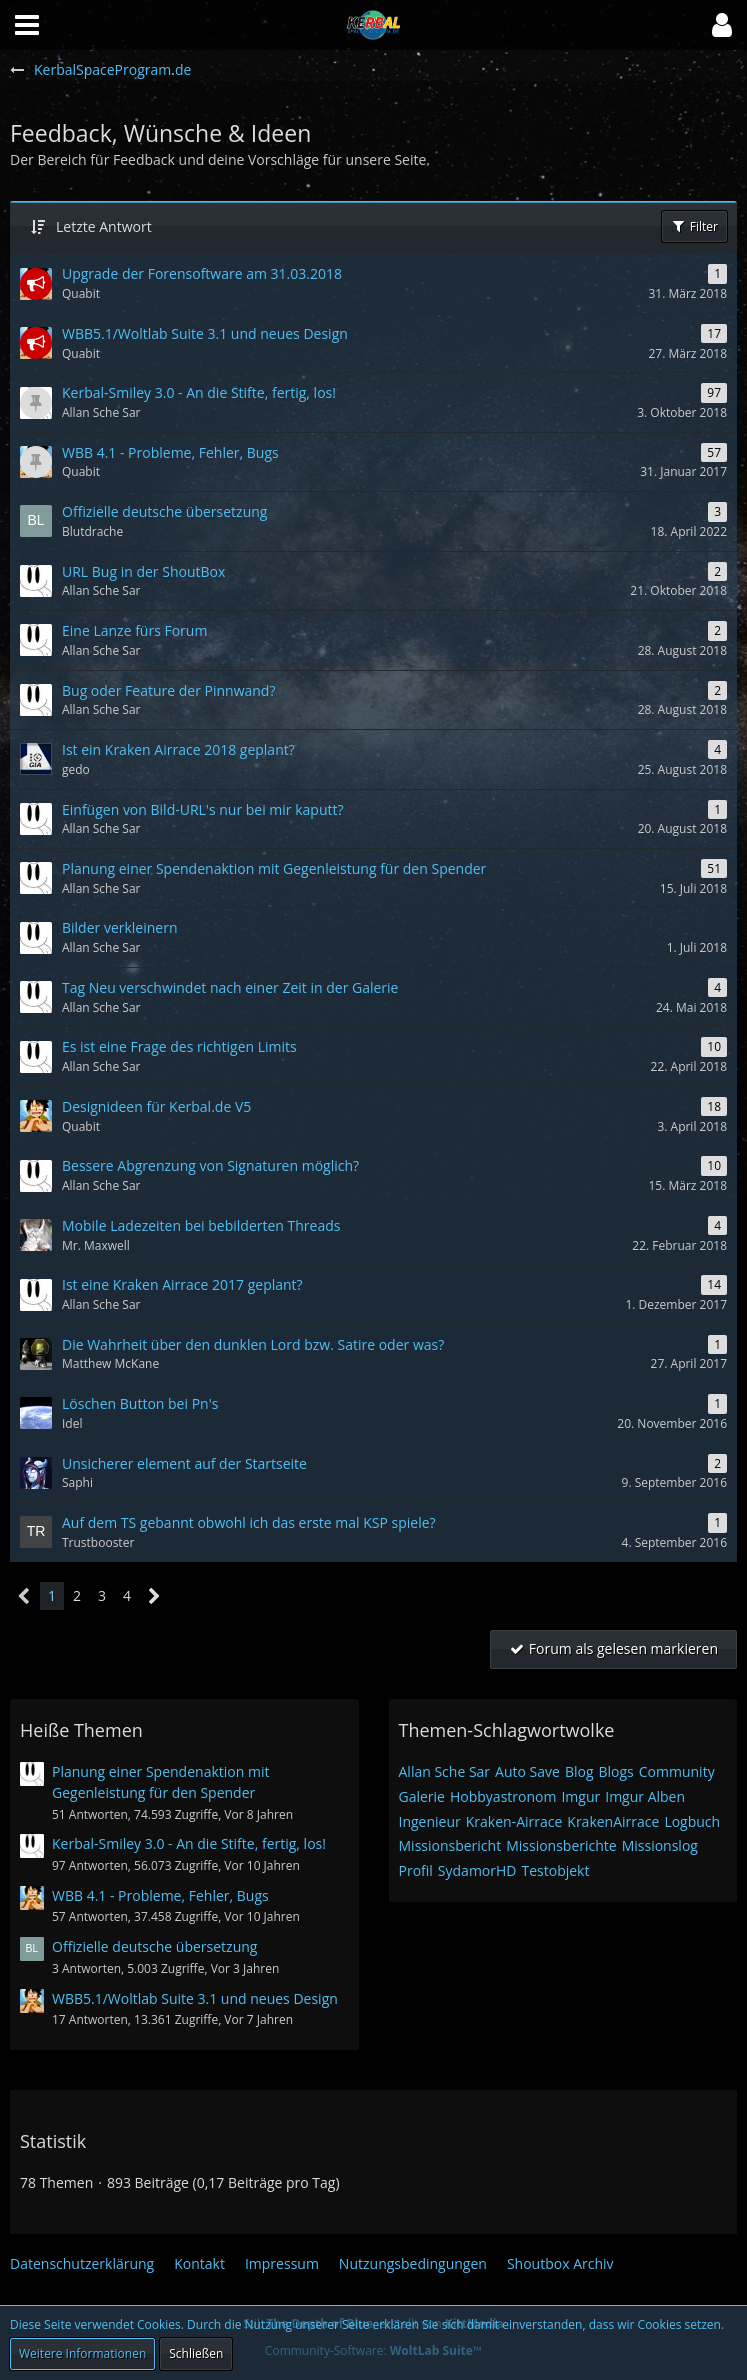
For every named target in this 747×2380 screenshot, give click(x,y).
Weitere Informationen (82, 2353)
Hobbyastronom (503, 1796)
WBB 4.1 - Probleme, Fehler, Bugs (160, 1895)
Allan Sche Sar (445, 1771)
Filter (694, 226)
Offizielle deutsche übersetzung (154, 1946)
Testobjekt (555, 1870)
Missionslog (660, 1845)
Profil (416, 1870)
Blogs (616, 1771)
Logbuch (692, 1821)
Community (677, 1771)
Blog (579, 1771)
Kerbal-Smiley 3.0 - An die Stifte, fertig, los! (189, 1843)
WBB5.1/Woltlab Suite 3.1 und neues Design (195, 1998)
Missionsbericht (450, 1845)
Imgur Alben (645, 1796)
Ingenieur (430, 1821)
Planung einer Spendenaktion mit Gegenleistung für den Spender (160, 1782)
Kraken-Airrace (514, 1821)
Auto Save (527, 1771)
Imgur (580, 1796)
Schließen (196, 2353)
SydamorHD (477, 1870)
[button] (722, 25)
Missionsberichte (561, 1845)
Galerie (422, 1796)
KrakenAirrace (613, 1821)
